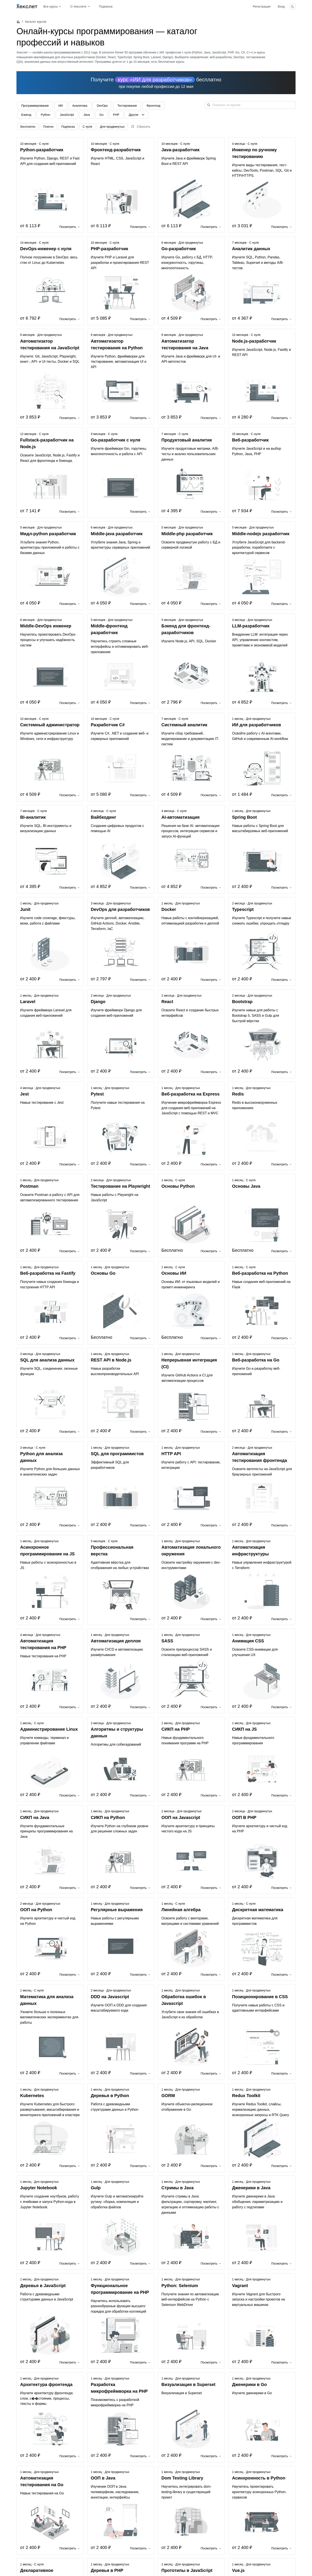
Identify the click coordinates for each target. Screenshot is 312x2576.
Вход (281, 6)
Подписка (105, 6)
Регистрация (261, 6)
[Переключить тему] (292, 6)
